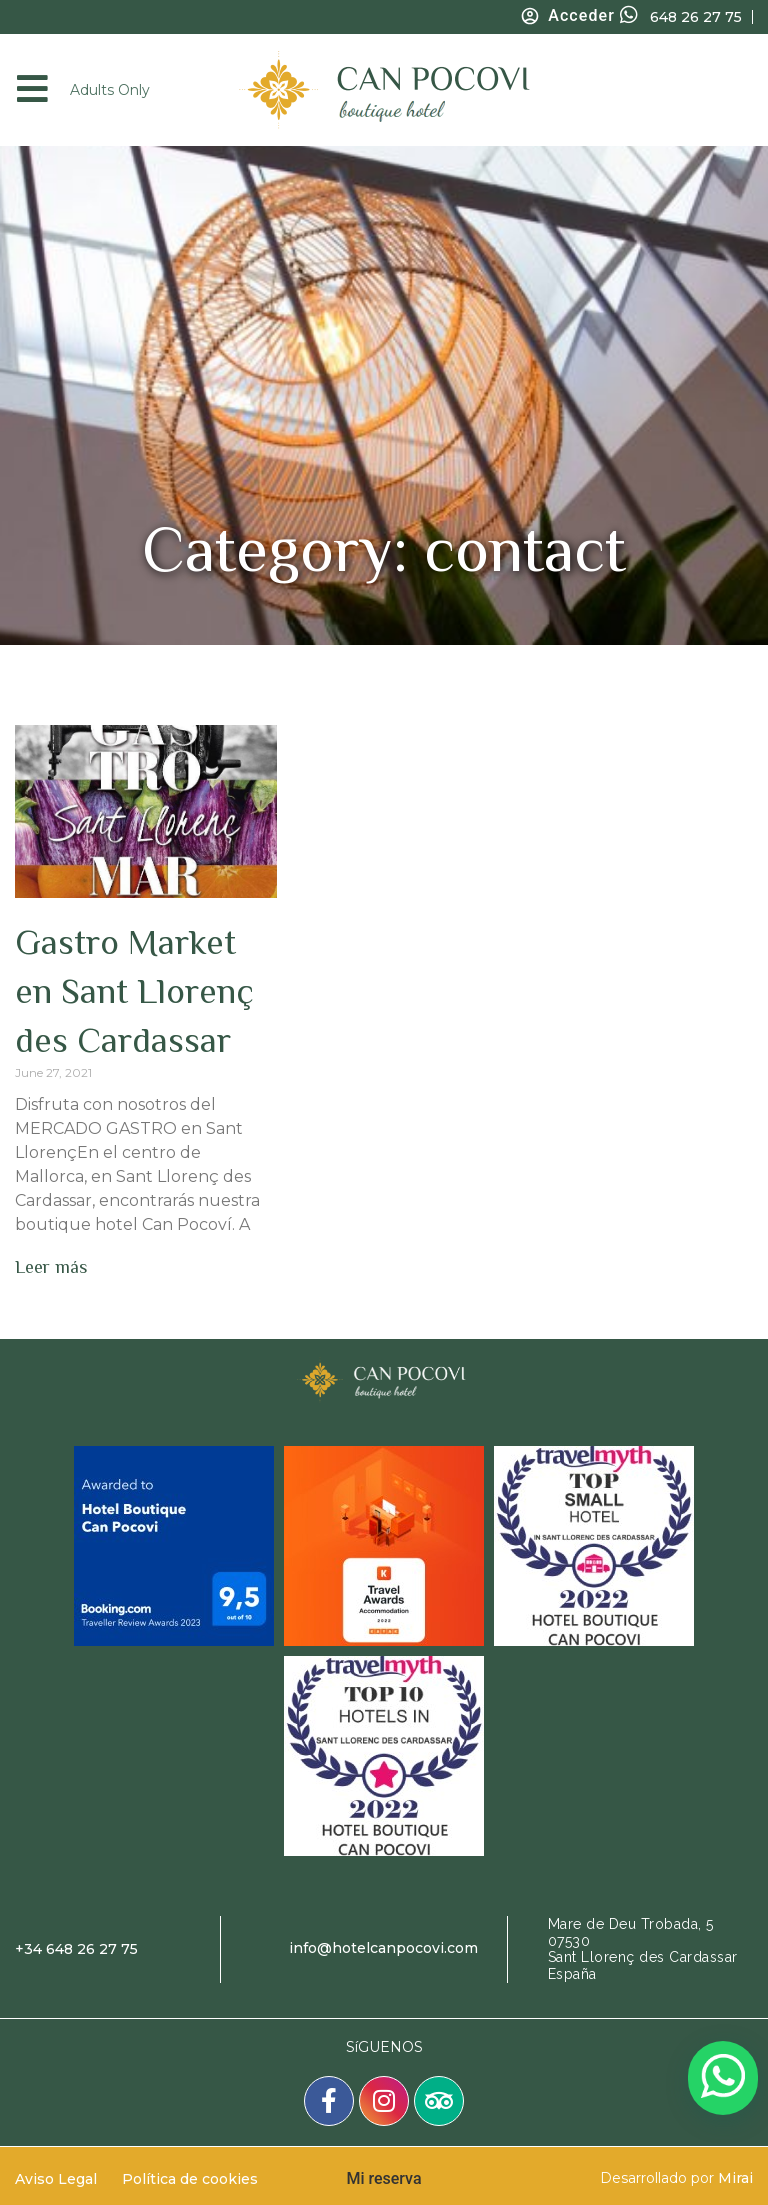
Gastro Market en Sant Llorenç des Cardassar (134, 991)
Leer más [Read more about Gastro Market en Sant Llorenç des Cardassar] (51, 1267)
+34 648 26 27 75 (76, 1949)
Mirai (735, 2178)
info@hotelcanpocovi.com (383, 1948)
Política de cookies (190, 2179)
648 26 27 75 (696, 17)
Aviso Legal (56, 2179)
